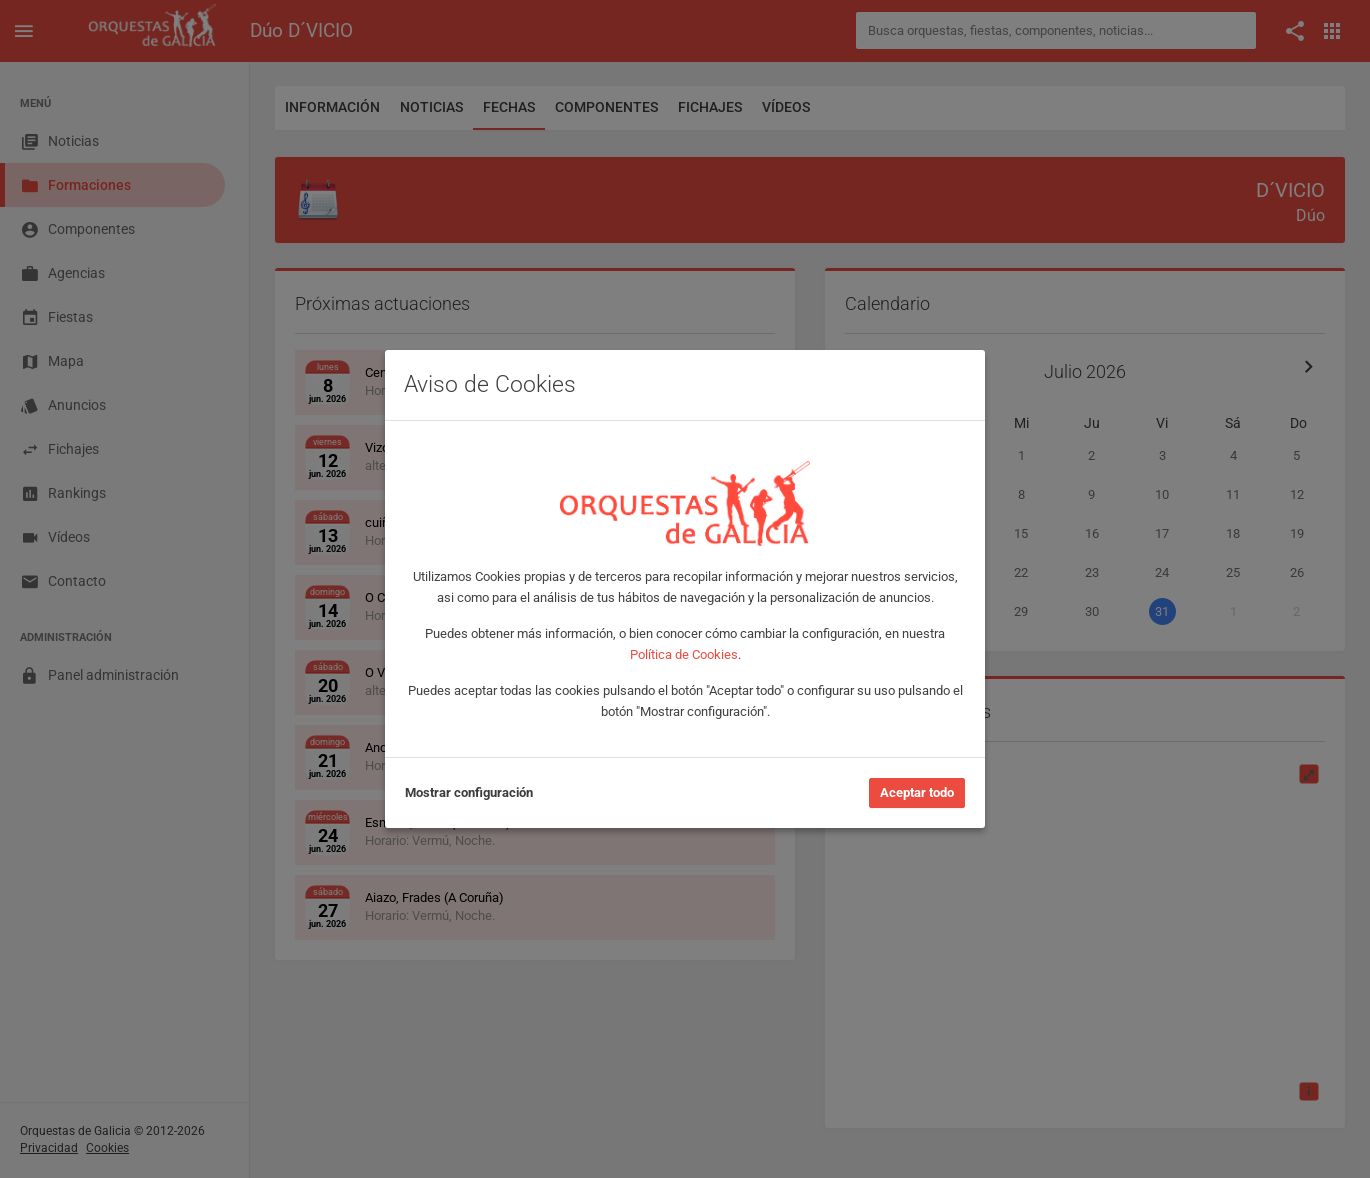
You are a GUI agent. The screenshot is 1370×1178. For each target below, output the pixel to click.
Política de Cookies (684, 654)
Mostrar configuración (469, 792)
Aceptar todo (917, 792)
